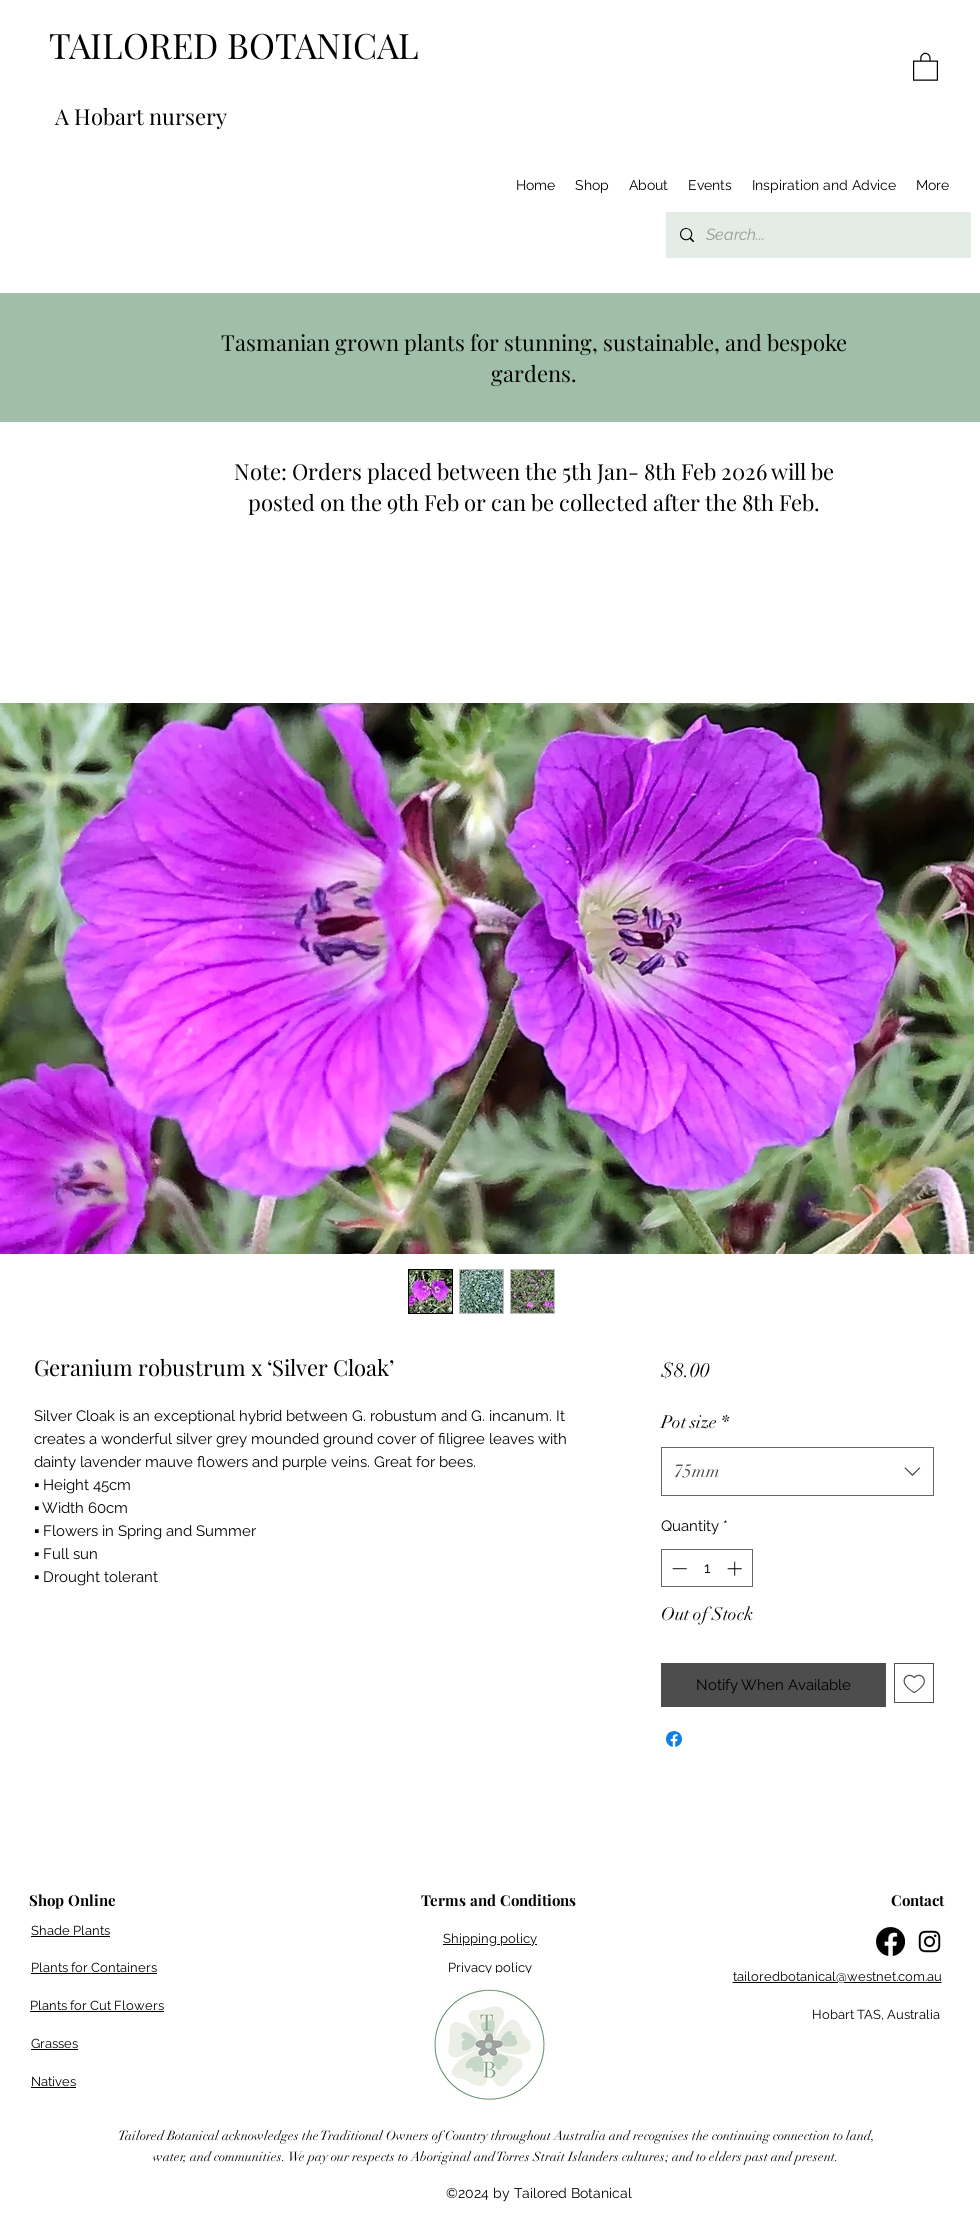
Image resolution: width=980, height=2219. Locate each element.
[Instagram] (929, 1941)
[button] (925, 66)
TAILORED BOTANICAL (234, 44)
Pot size (695, 1422)
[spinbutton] (706, 1568)
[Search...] (817, 235)
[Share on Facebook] (674, 1739)
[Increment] (736, 1568)
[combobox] (797, 1472)
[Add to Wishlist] (914, 1683)
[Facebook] (890, 1941)
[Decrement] (677, 1568)
